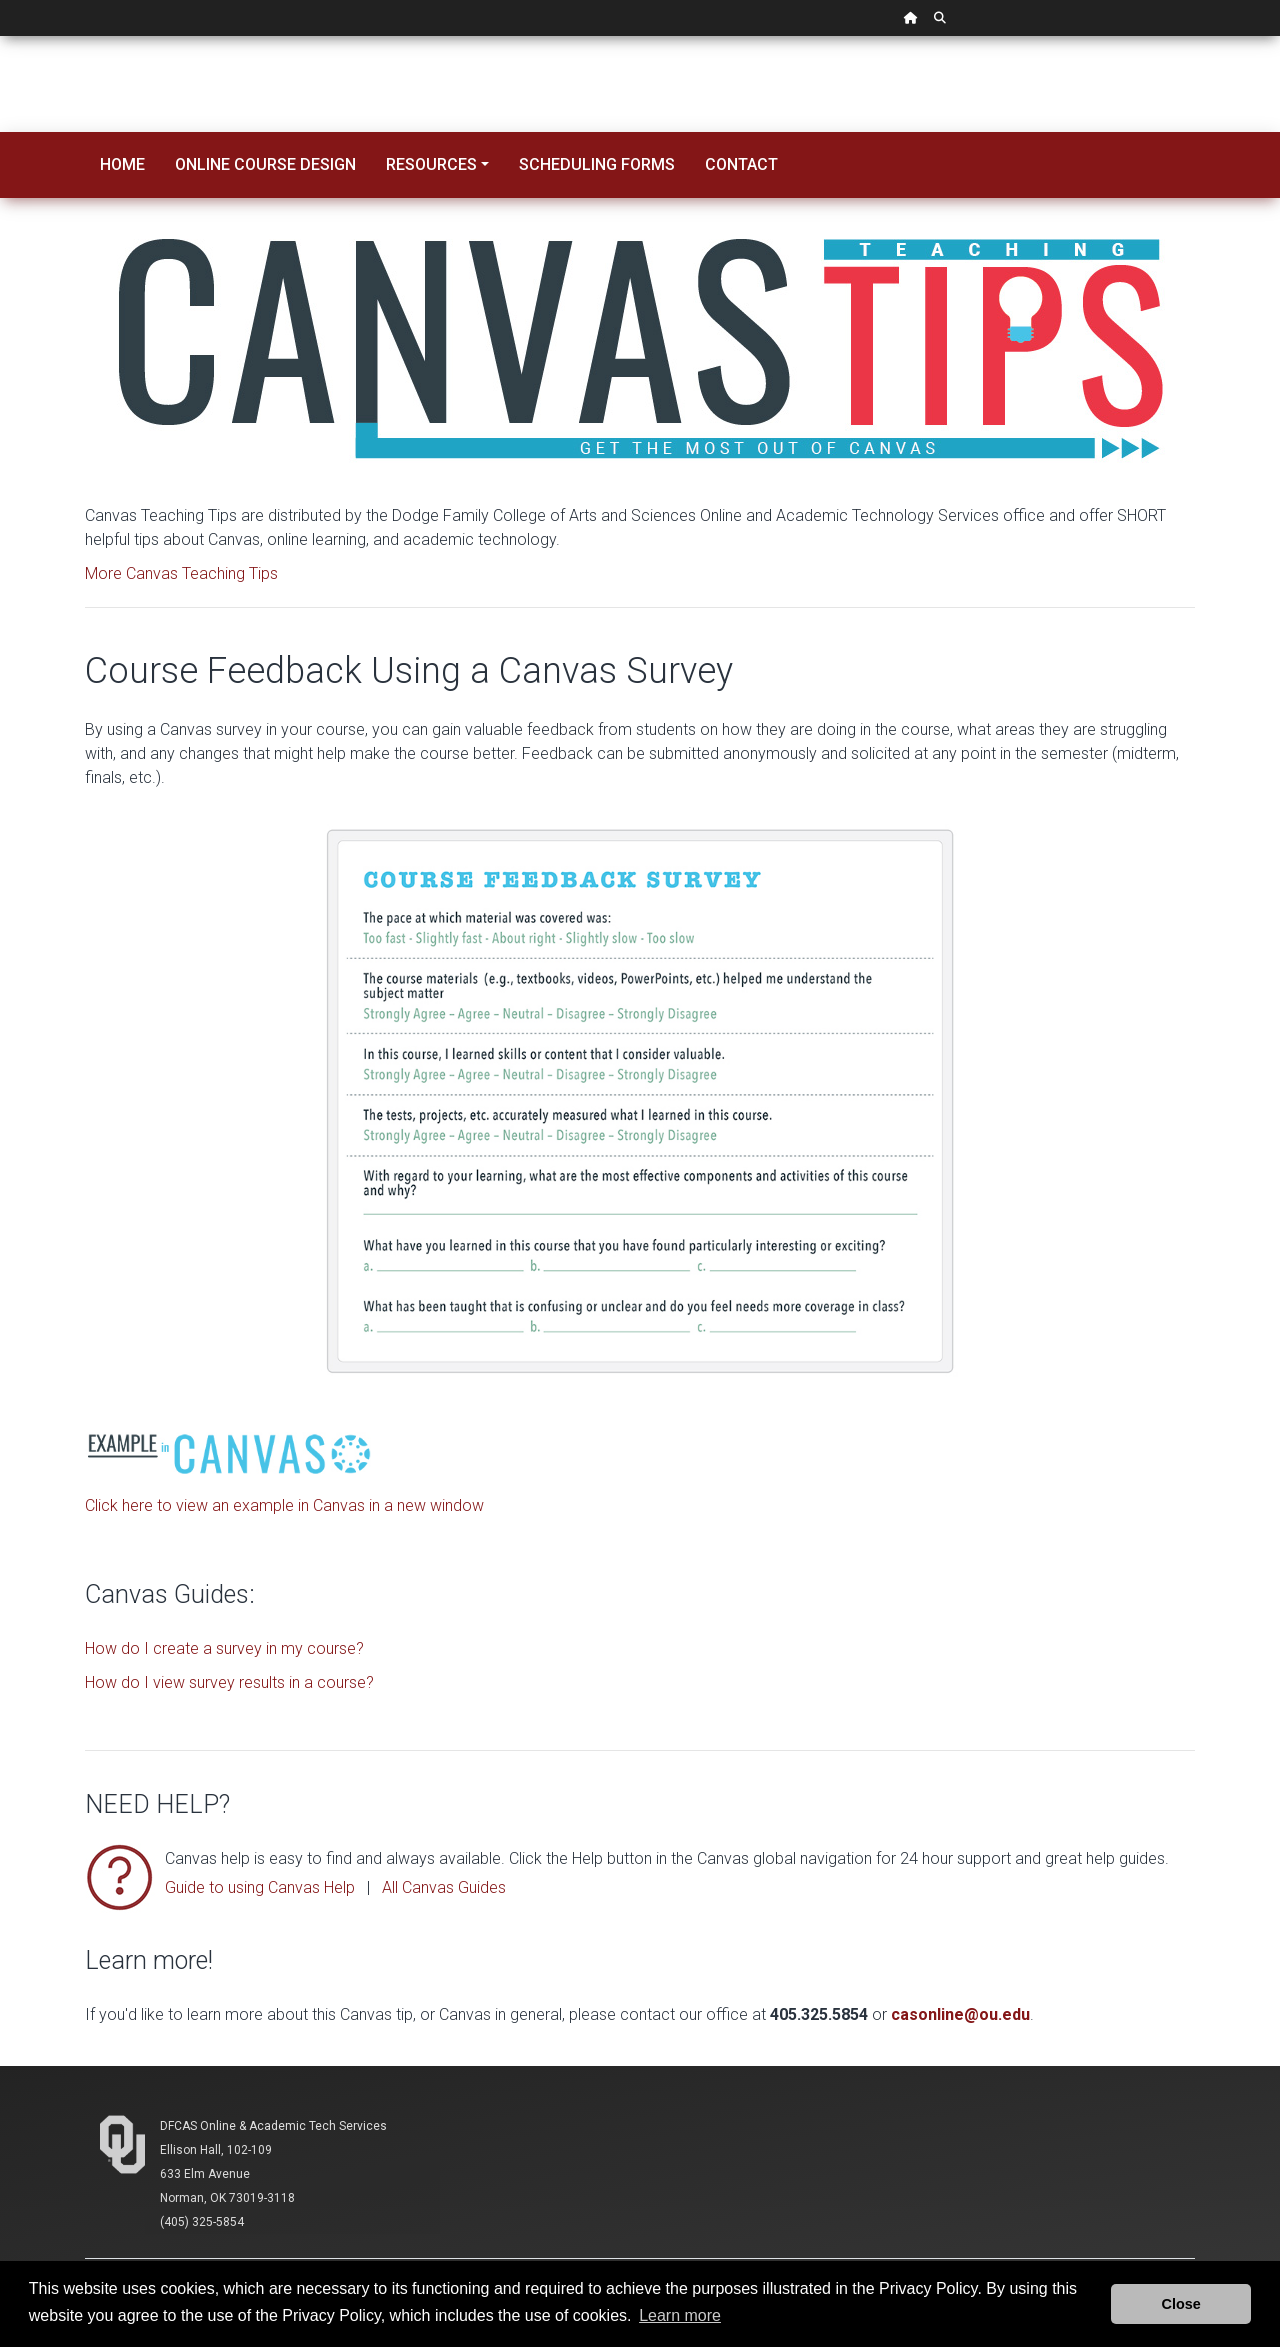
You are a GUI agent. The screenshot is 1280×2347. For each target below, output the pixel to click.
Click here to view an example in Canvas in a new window (284, 1505)
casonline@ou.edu (960, 2014)
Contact (741, 164)
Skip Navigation (0, 36)
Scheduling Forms (597, 164)
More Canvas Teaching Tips (181, 573)
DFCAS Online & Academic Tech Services (273, 2126)
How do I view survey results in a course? (229, 1682)
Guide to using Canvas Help (260, 1887)
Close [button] (1181, 2304)
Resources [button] (431, 164)
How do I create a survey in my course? (224, 1648)
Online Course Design (265, 164)
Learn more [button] (680, 2315)
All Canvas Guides (444, 1887)
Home (122, 164)
